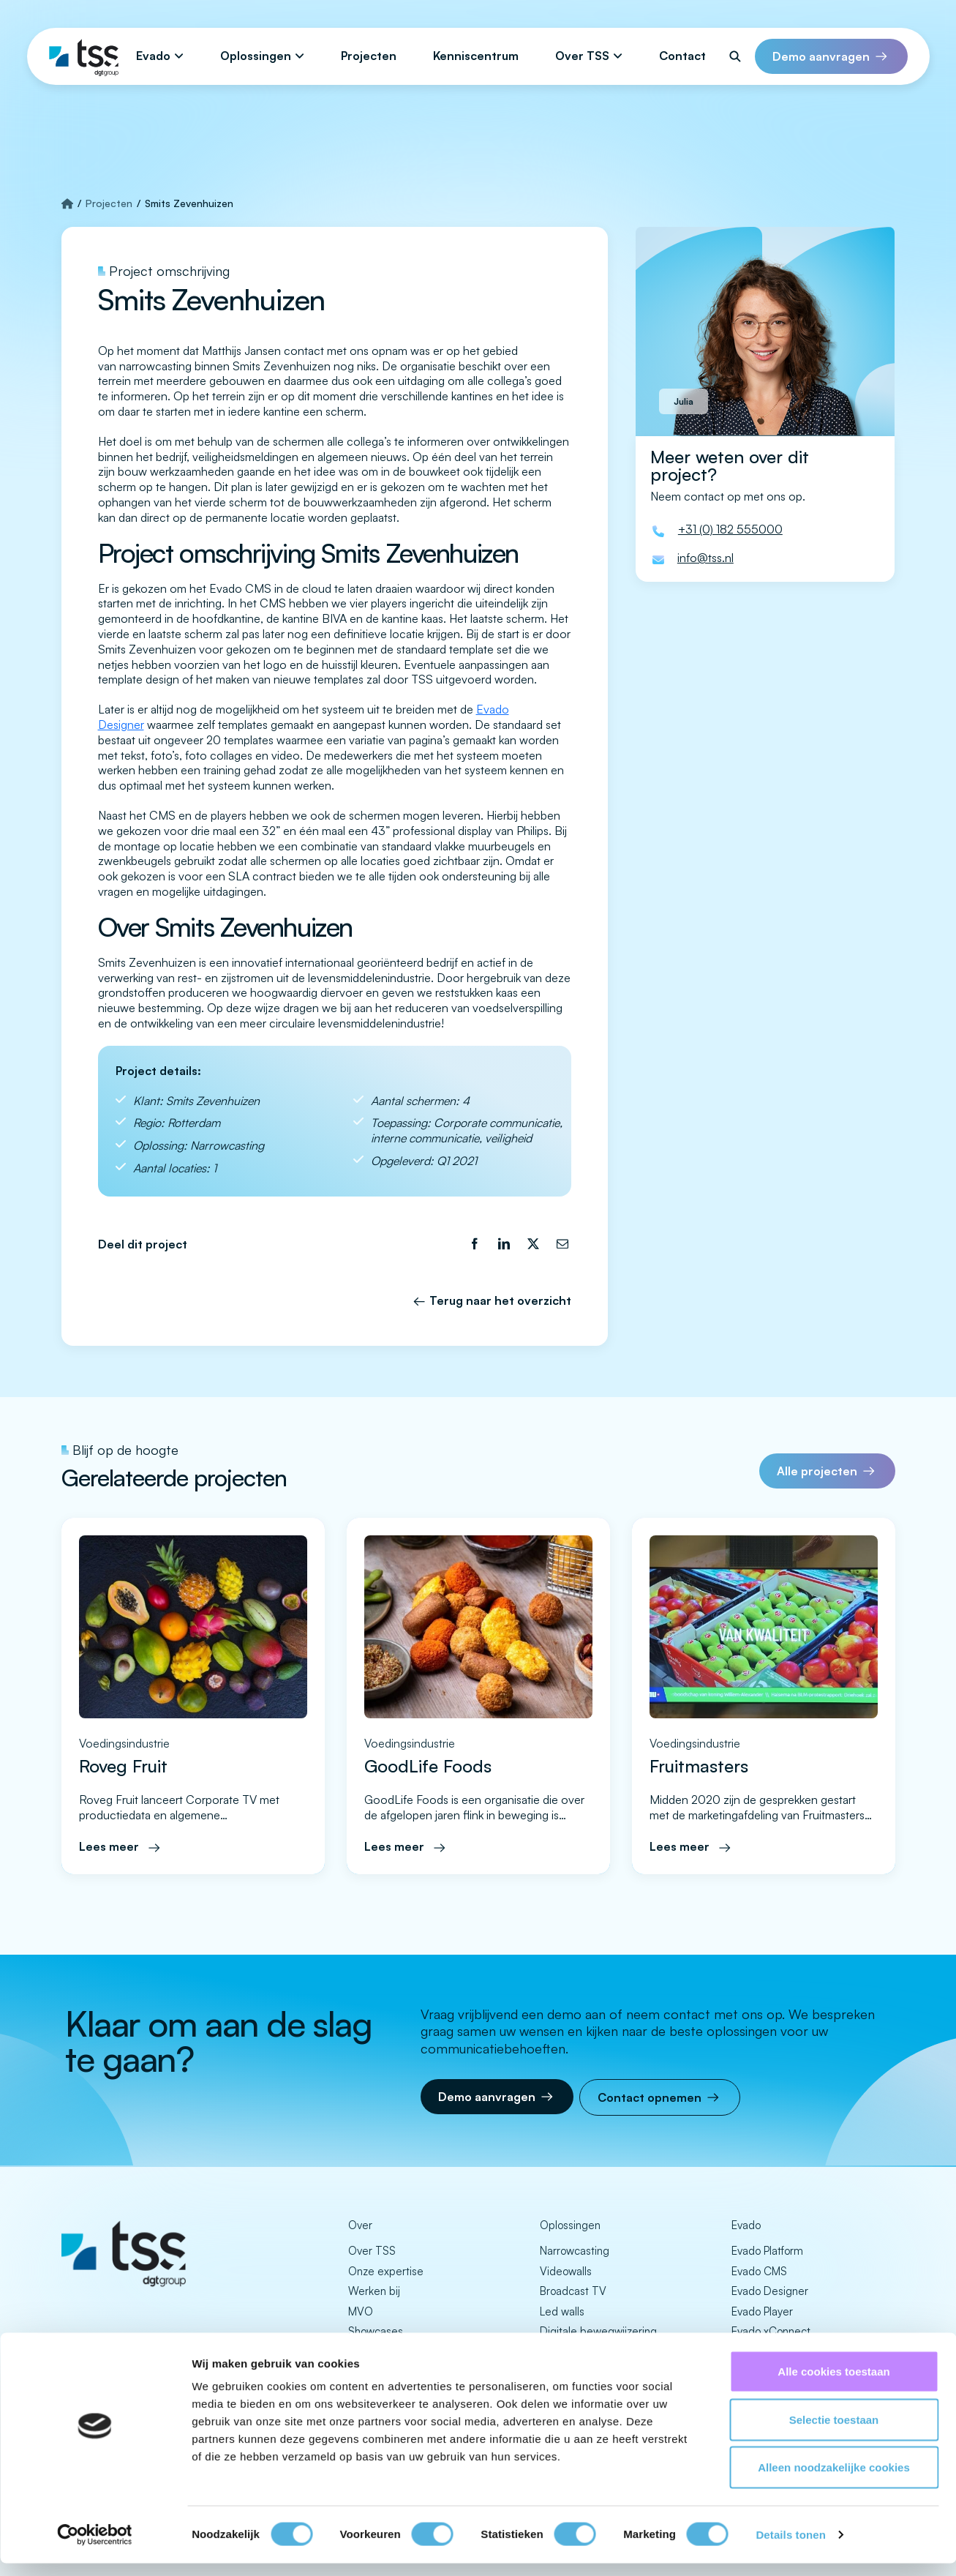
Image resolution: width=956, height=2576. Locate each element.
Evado (153, 55)
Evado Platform (767, 2251)
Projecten (368, 55)
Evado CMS (759, 2271)
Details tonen (790, 2547)
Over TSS (582, 55)
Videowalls (566, 2271)
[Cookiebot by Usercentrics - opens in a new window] (95, 2547)
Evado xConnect (770, 2331)
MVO (360, 2311)
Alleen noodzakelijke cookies (834, 2480)
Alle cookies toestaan (833, 2384)
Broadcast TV (573, 2291)
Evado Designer (769, 2291)
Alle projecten (817, 1471)
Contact (682, 55)
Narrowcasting (574, 2251)
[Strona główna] (67, 203)
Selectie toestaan (834, 2432)
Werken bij (374, 2291)
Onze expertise (386, 2271)
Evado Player (762, 2311)
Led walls (562, 2311)
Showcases (375, 2331)
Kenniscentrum (476, 55)
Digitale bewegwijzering (598, 2331)
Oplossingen (255, 55)
